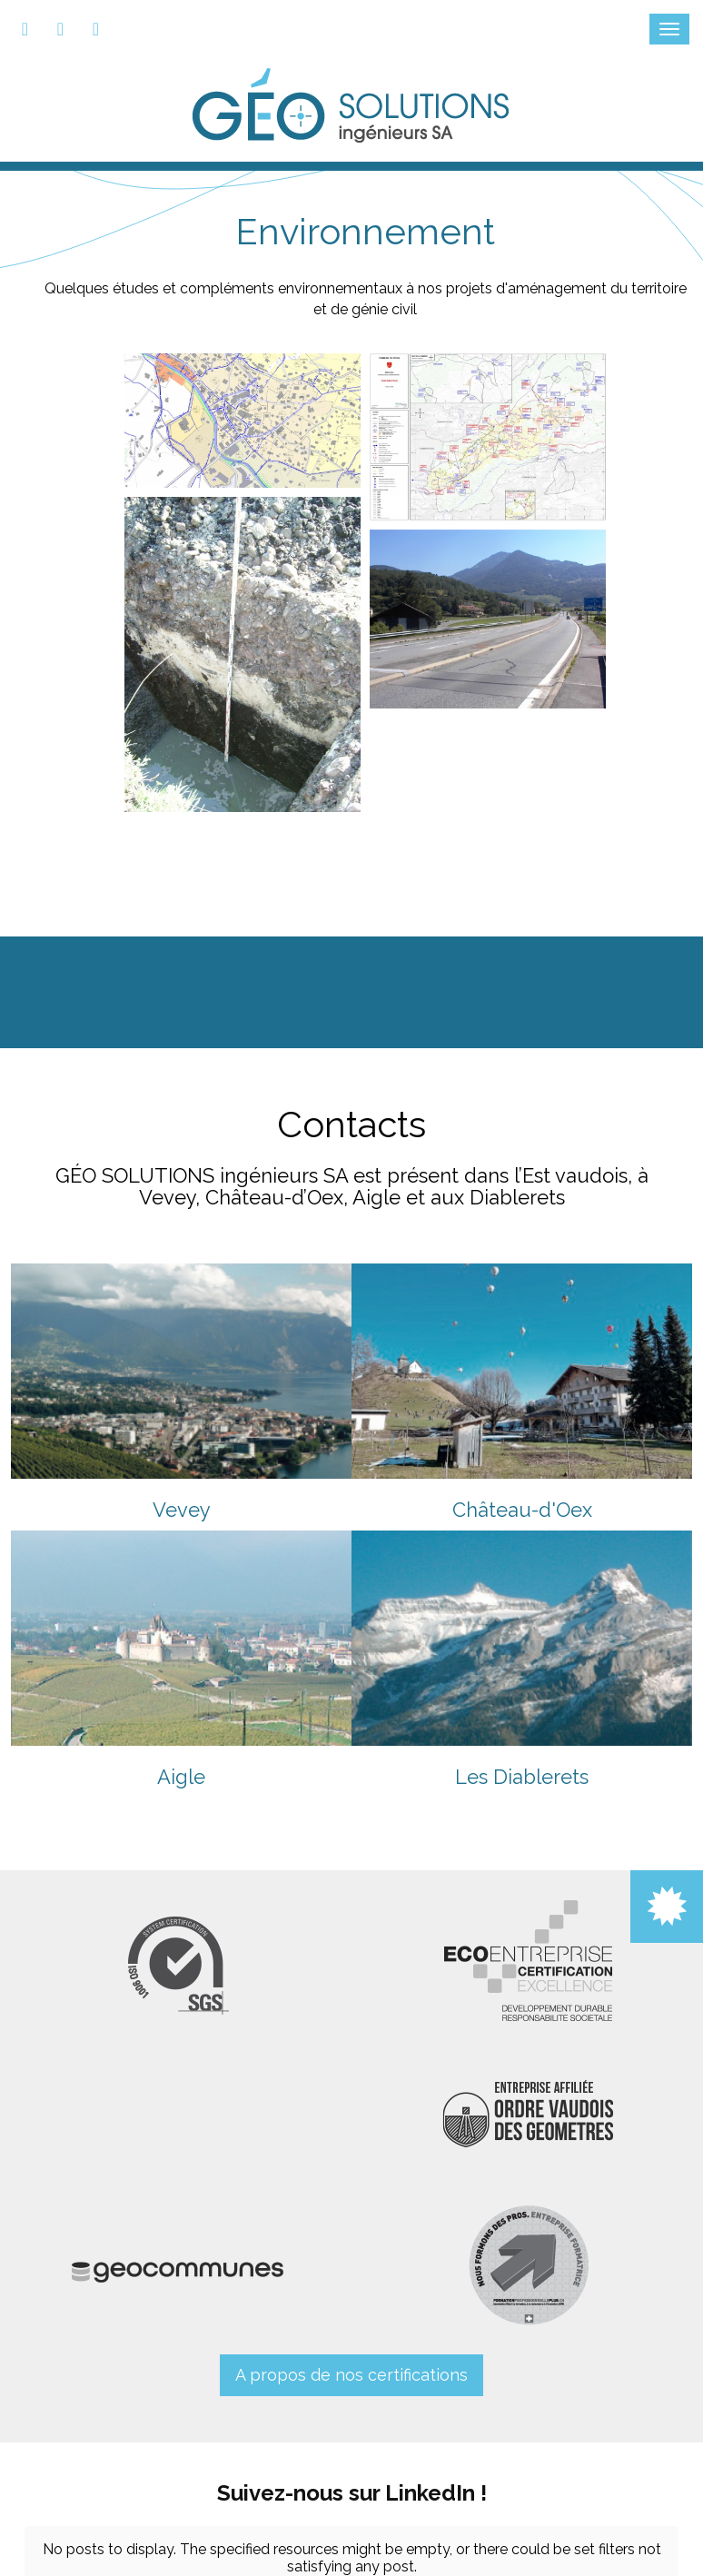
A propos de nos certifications (351, 2374)
